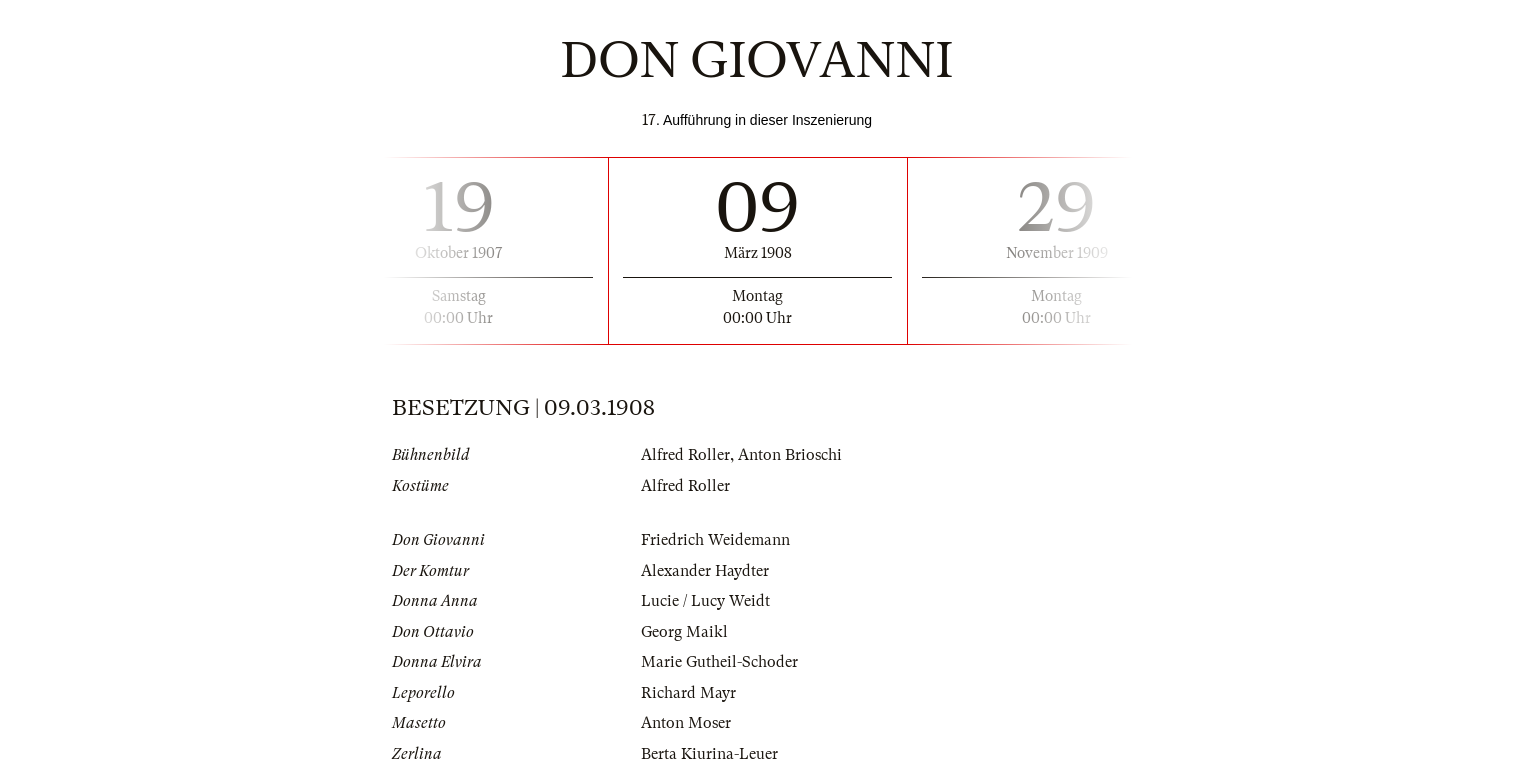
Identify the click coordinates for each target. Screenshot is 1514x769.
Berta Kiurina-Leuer (709, 754)
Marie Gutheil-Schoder (719, 662)
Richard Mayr (688, 693)
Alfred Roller (685, 455)
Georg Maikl (684, 632)
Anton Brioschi (790, 455)
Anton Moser (686, 723)
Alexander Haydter (705, 571)
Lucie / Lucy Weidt (705, 601)
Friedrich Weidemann (715, 540)
